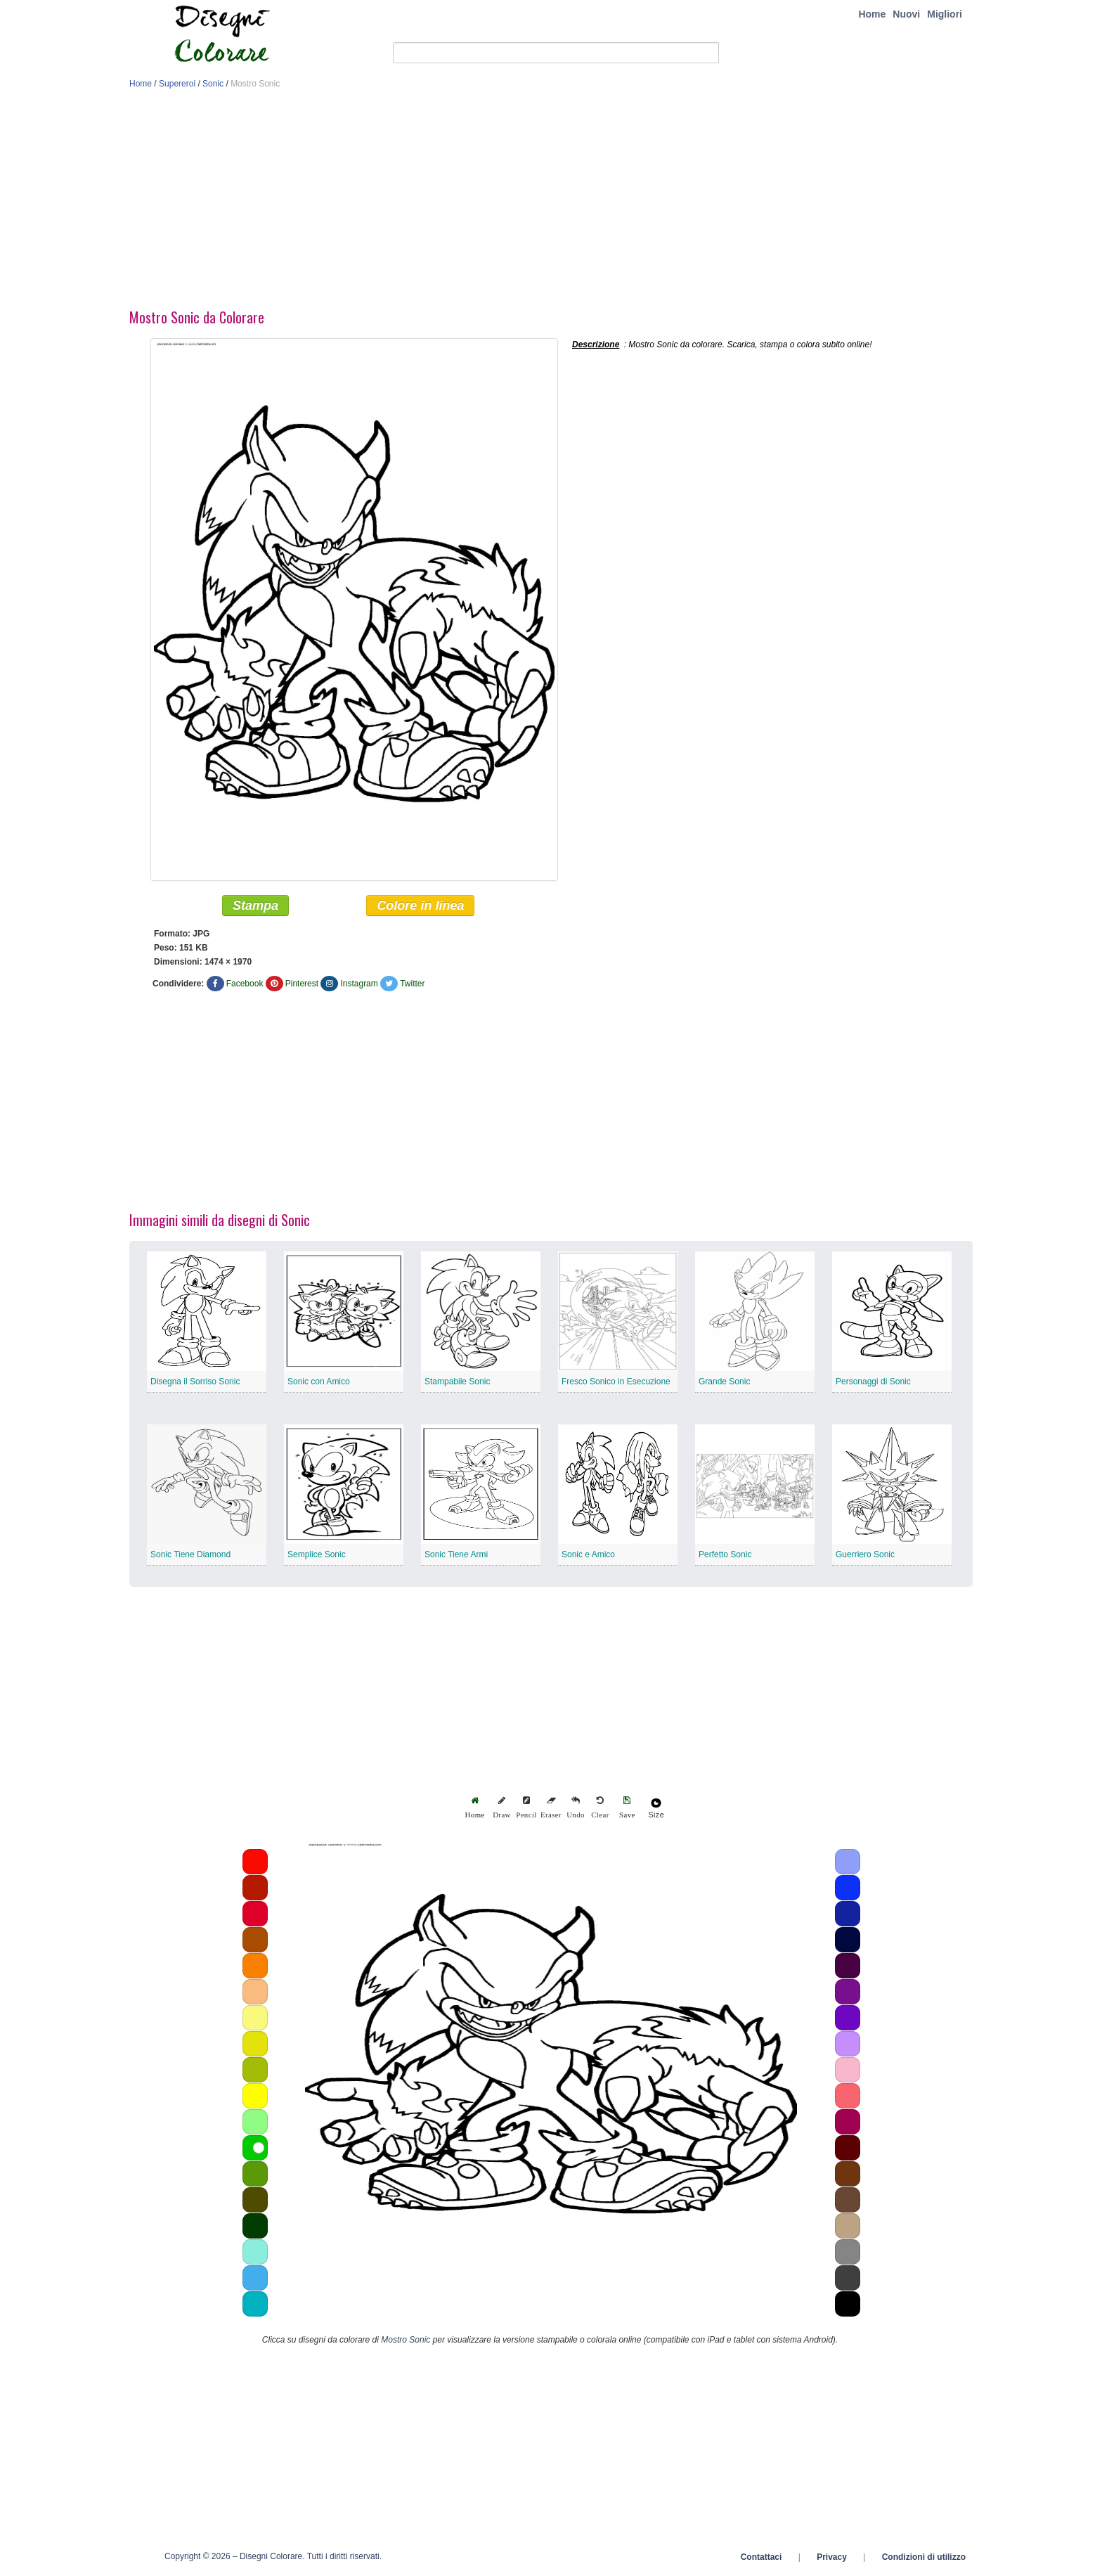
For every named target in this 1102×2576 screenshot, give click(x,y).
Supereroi (177, 84)
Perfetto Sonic (725, 1554)
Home (872, 14)
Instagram (358, 983)
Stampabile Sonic (457, 1381)
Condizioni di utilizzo (924, 2557)
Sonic (212, 84)
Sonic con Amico (318, 1381)
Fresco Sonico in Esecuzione (616, 1381)
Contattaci (761, 2557)
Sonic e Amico (588, 1554)
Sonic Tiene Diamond (190, 1554)
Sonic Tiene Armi (456, 1554)
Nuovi (906, 14)
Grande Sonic (724, 1381)
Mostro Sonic (405, 2340)
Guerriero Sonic (865, 1554)
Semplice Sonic (316, 1554)
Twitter (412, 983)
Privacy (832, 2557)
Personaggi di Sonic (873, 1381)
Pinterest (301, 983)
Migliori (944, 14)
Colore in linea (420, 906)
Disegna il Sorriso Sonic (195, 1381)
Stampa (255, 906)
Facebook (245, 983)
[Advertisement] (551, 202)
